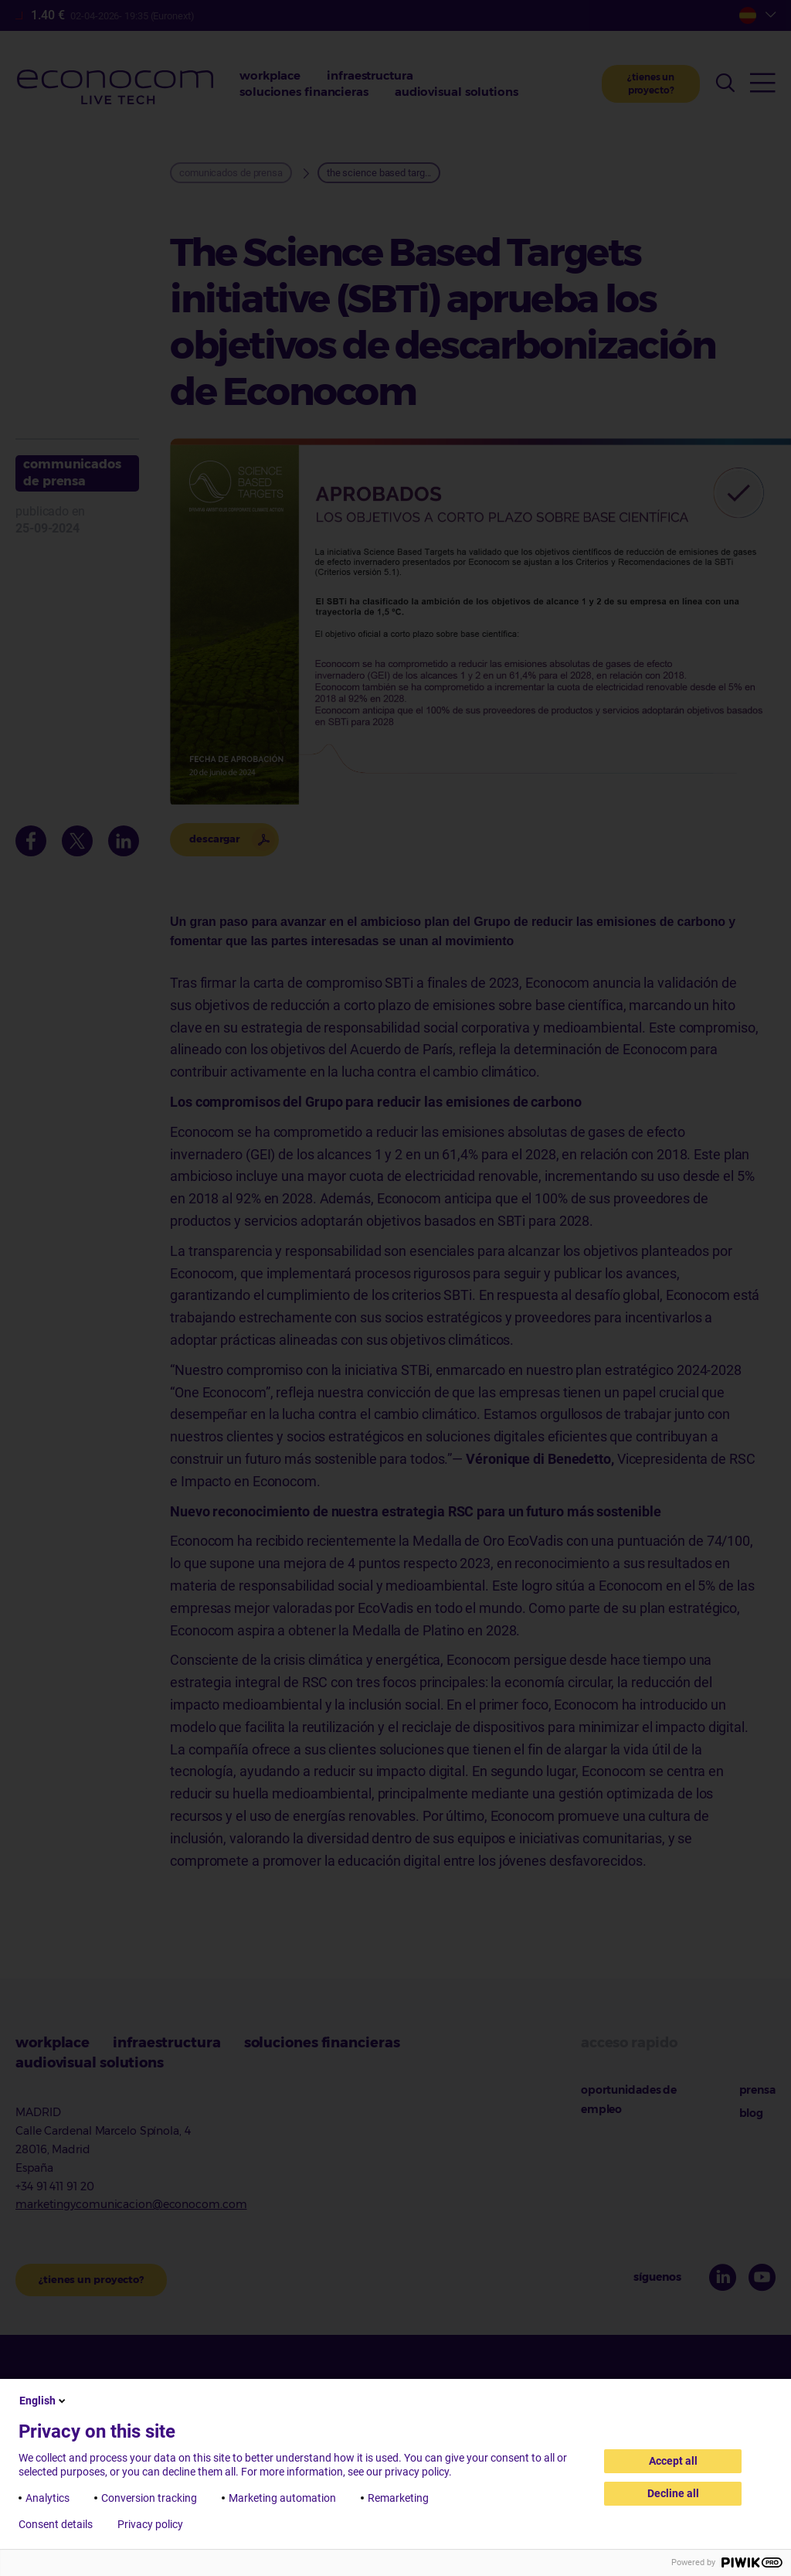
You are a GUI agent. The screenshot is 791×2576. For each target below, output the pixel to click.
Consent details (56, 2524)
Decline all (673, 2493)
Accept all (673, 2461)
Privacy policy (150, 2524)
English (43, 2400)
